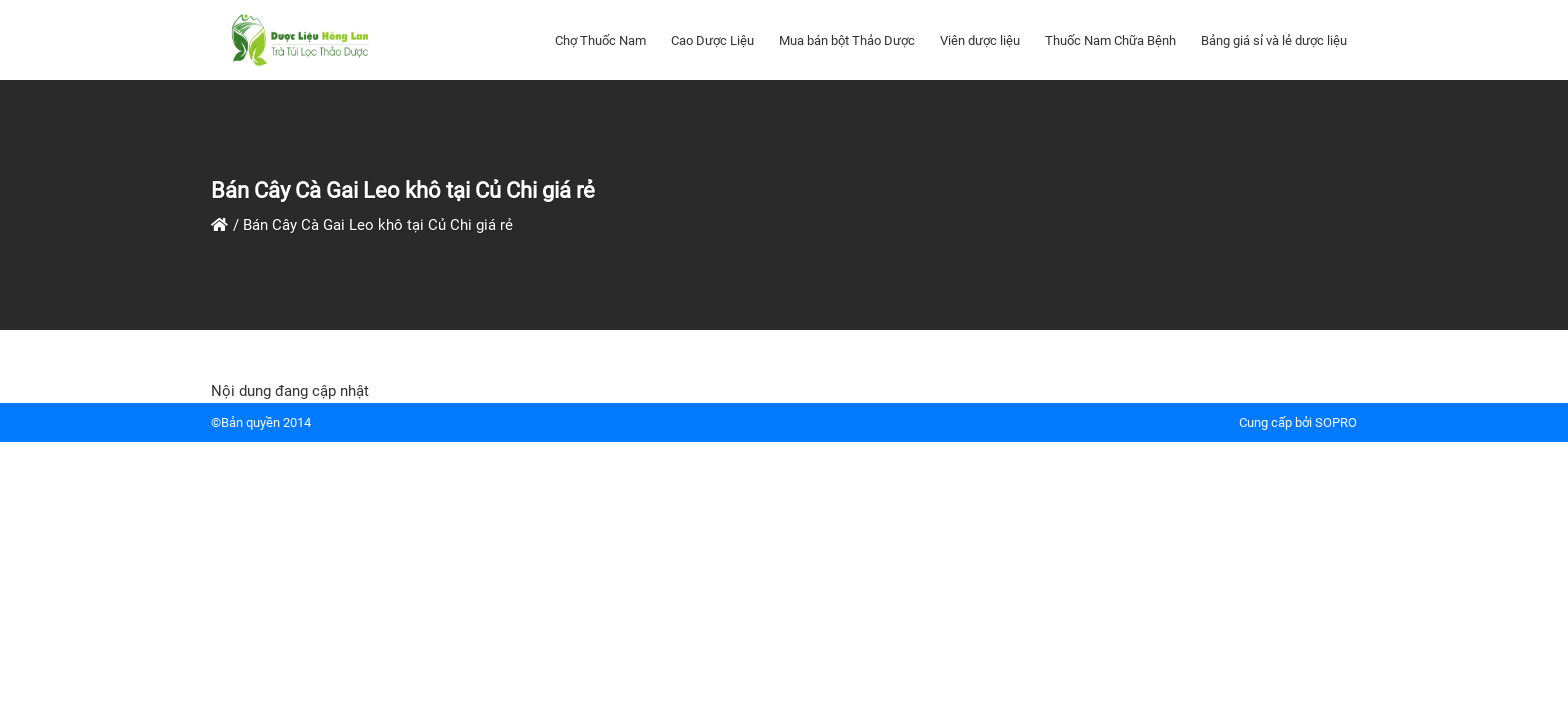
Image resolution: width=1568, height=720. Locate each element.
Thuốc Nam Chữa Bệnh (1110, 40)
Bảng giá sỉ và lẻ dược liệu (1274, 40)
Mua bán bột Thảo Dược (847, 40)
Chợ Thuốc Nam (600, 40)
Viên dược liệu (980, 40)
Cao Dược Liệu (712, 40)
